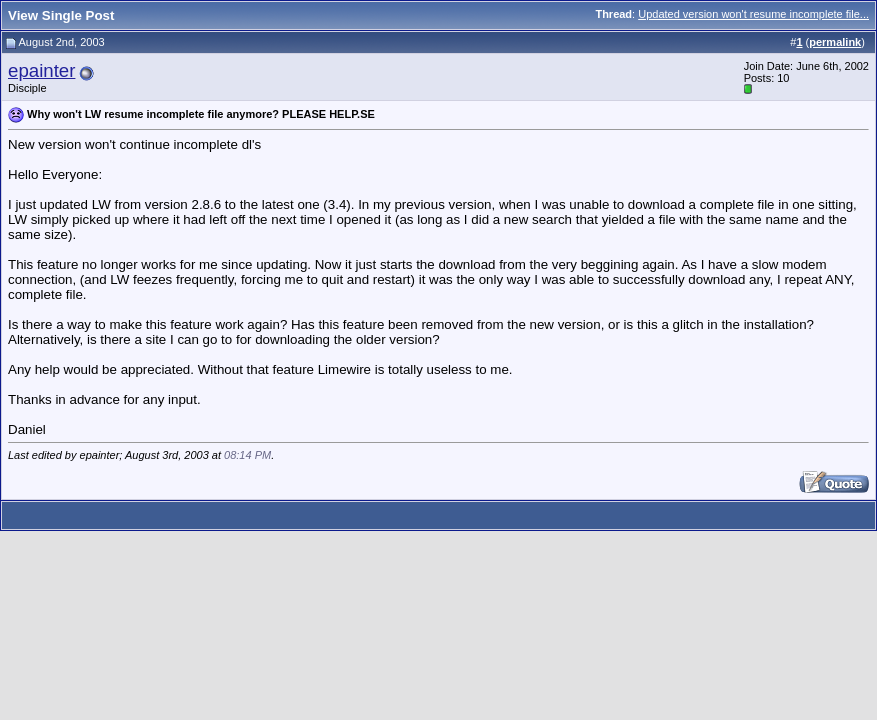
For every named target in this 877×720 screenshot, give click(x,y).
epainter (41, 70)
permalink (835, 42)
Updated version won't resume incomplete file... (753, 14)
